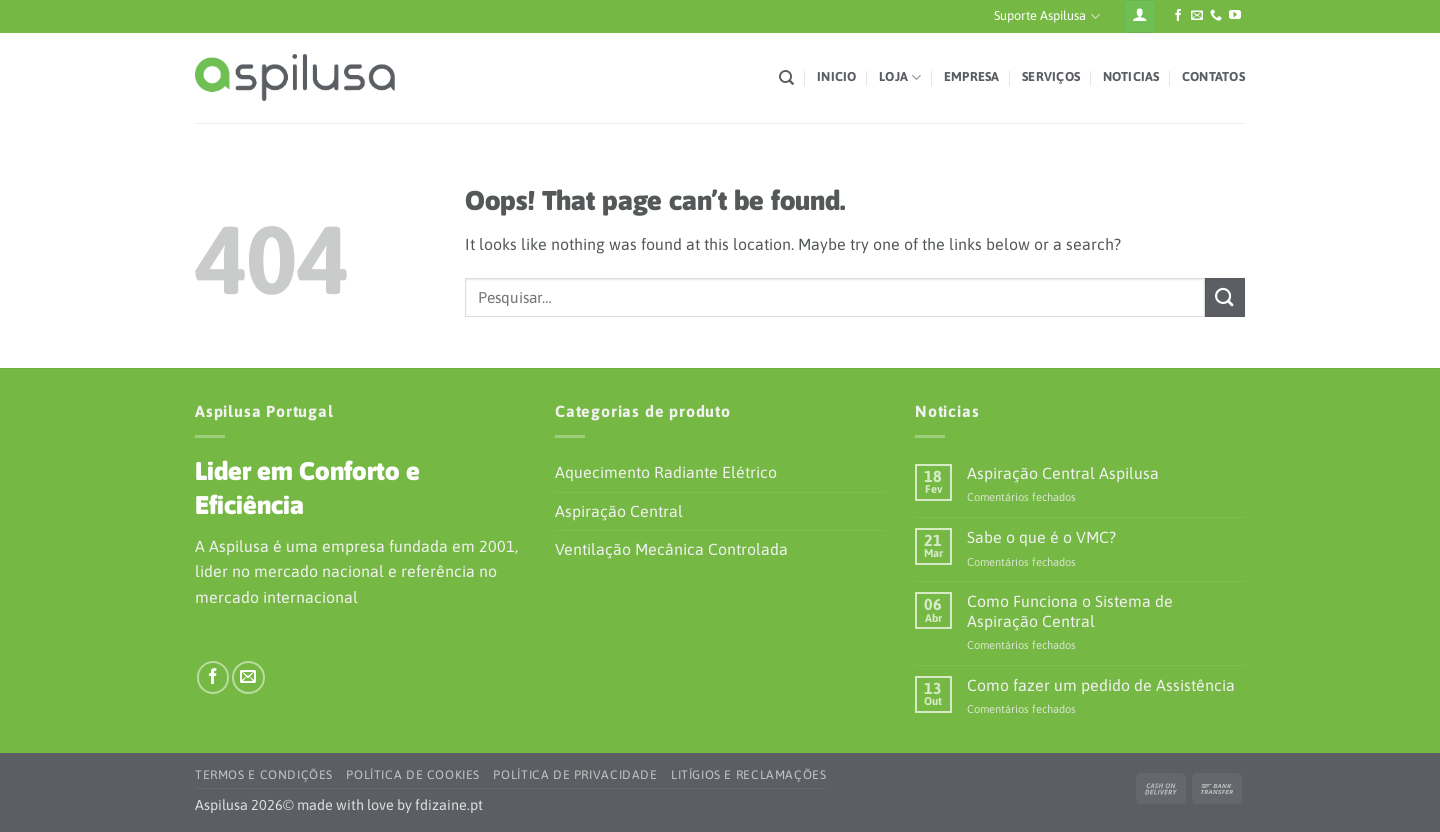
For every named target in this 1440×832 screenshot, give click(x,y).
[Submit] (1225, 297)
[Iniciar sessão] (1140, 16)
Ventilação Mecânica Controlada (671, 549)
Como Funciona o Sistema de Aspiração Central (1070, 610)
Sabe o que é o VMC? (1041, 537)
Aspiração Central (619, 511)
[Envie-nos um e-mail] (1197, 16)
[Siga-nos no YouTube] (1235, 16)
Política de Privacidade (575, 775)
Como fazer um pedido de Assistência (1101, 685)
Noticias (1131, 76)
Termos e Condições (264, 775)
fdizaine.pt (449, 805)
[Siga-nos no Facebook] (1178, 16)
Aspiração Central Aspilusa (1063, 473)
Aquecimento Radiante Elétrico (666, 472)
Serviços (1051, 76)
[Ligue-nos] (1216, 16)
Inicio (837, 76)
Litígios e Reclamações (748, 775)
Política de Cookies (413, 775)
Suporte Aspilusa (1046, 16)
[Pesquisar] (786, 78)
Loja (900, 77)
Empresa (972, 76)
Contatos (1213, 76)
